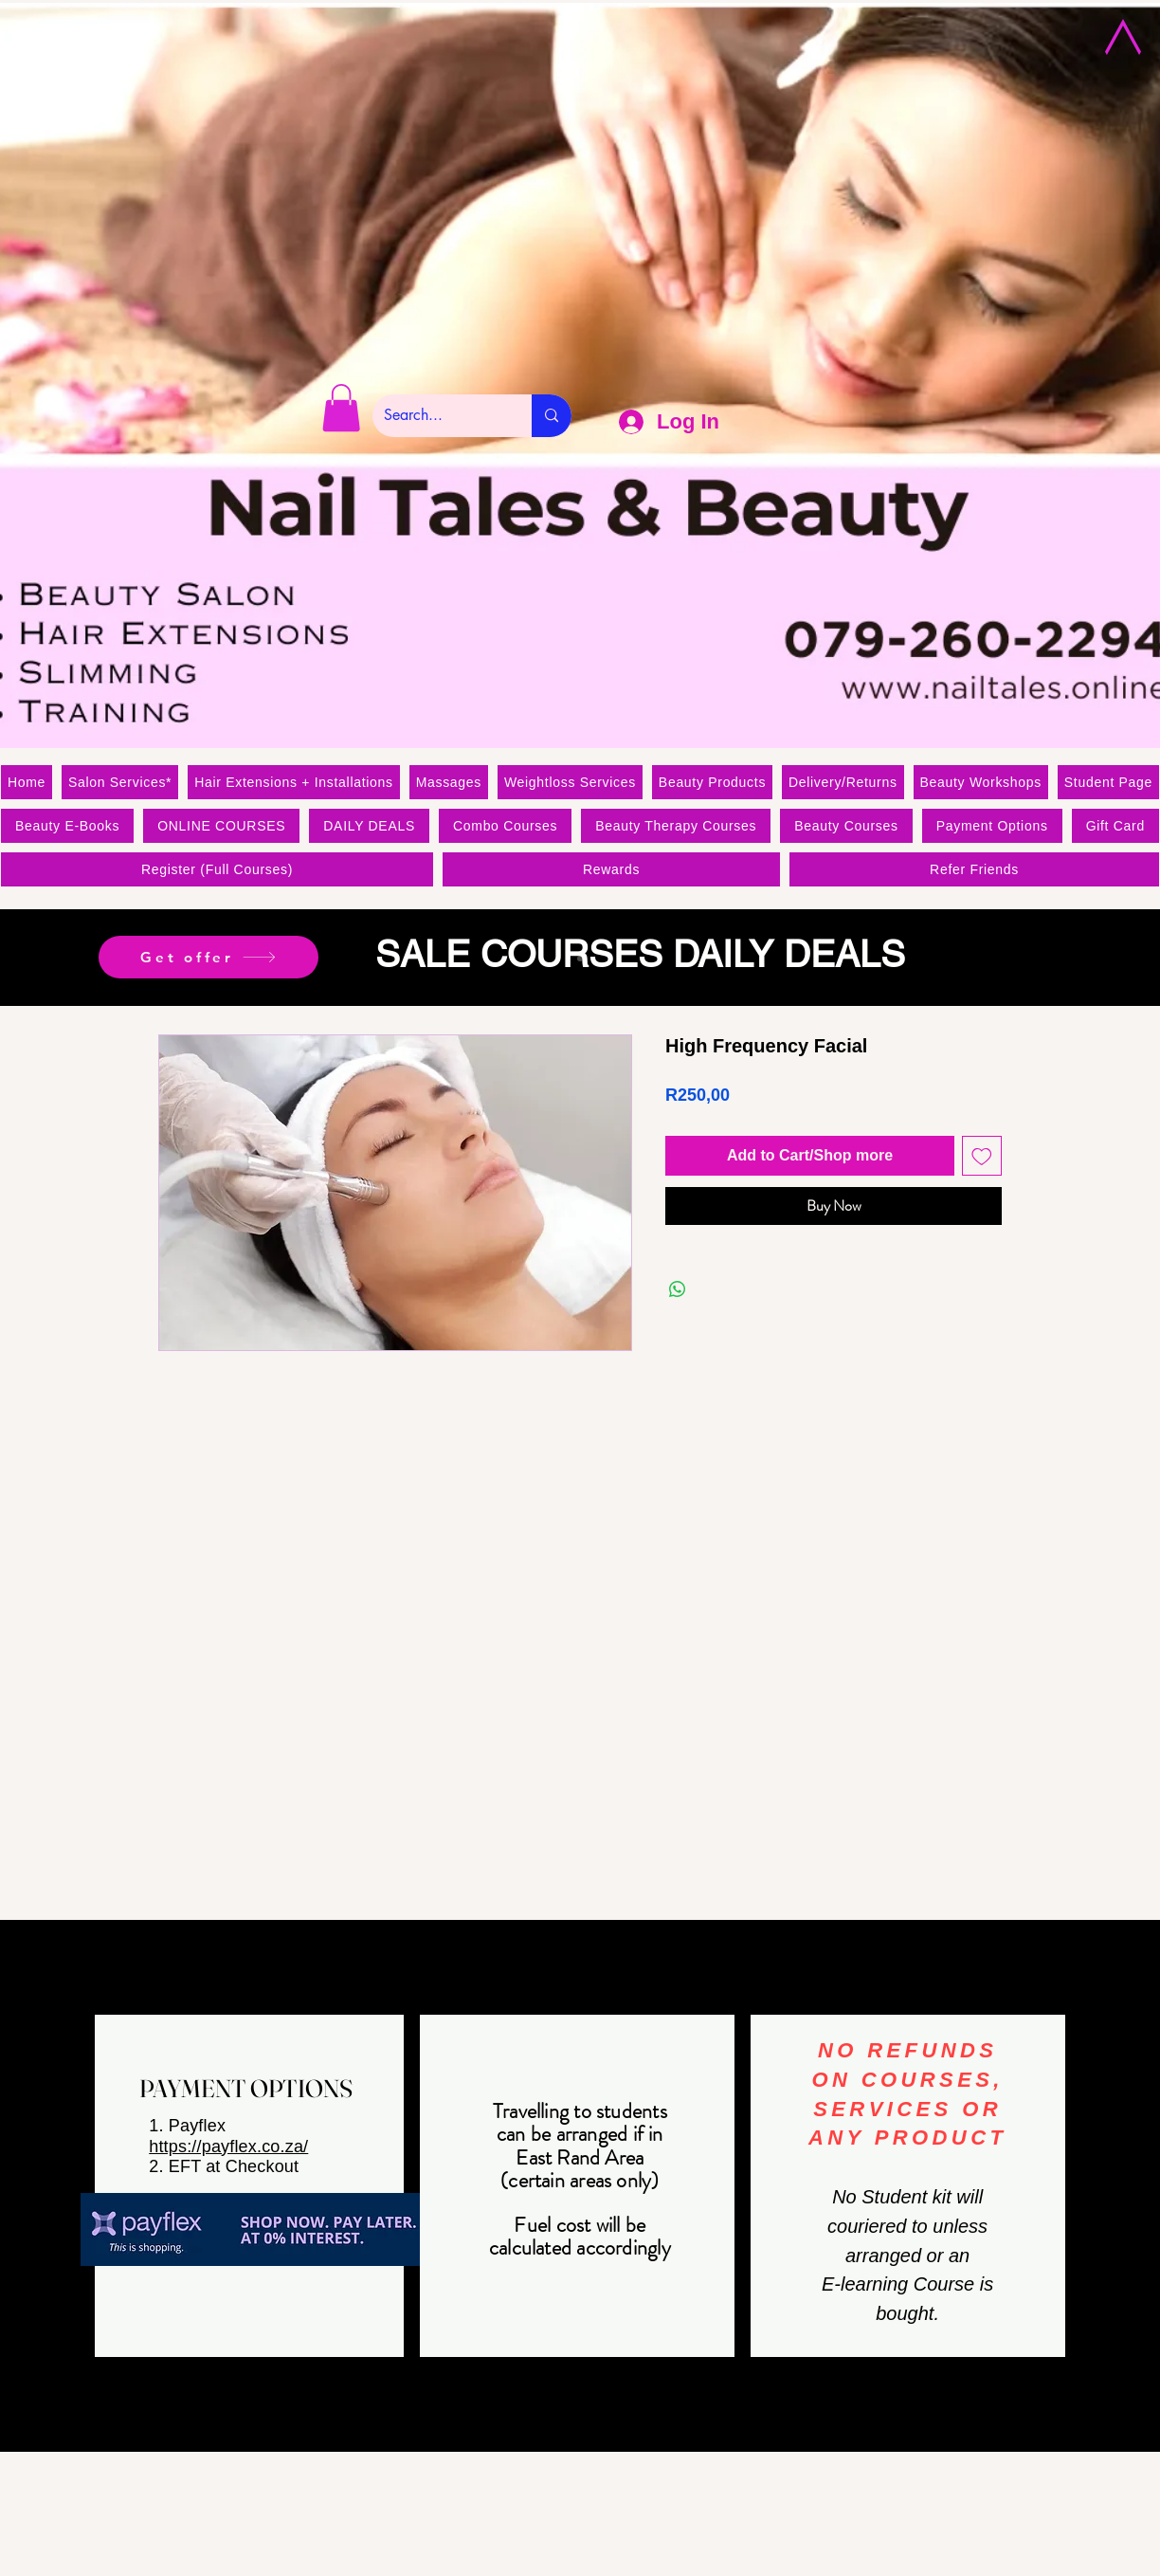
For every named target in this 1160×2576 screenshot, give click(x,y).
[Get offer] (208, 957)
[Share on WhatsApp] (677, 1289)
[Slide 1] (580, 958)
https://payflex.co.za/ (228, 2146)
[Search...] (438, 415)
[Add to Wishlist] (982, 1156)
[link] (341, 407)
